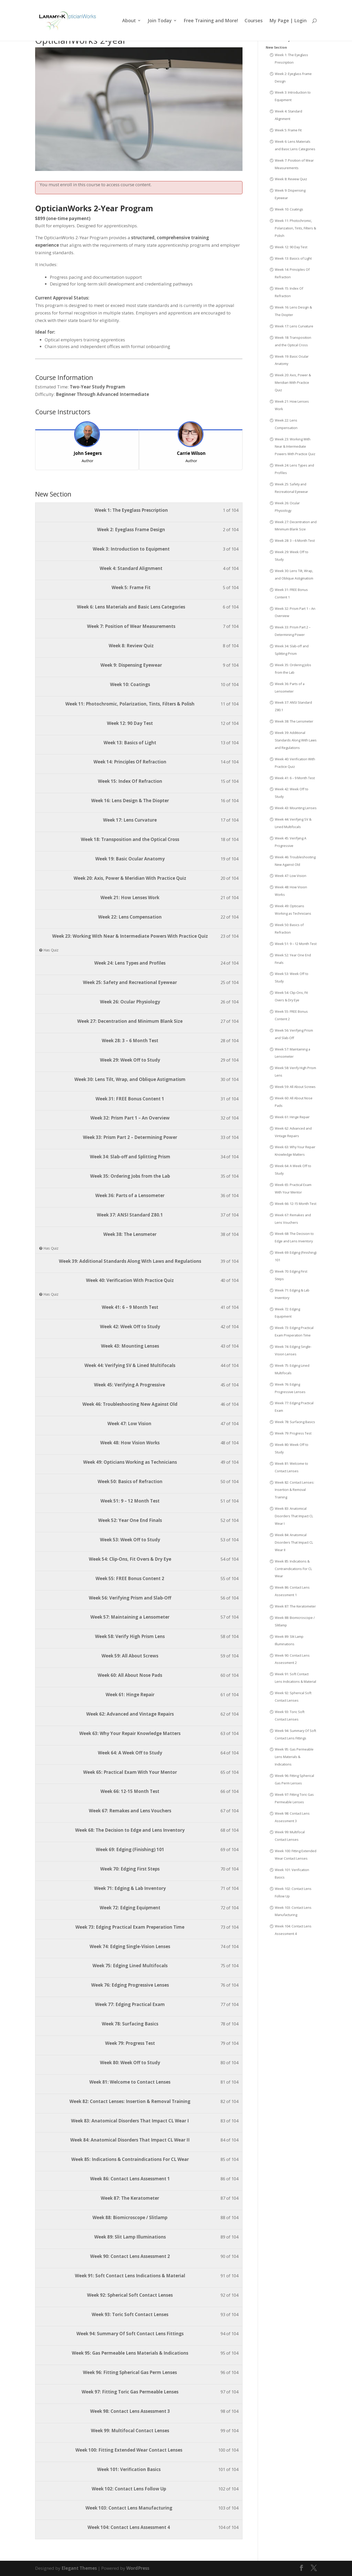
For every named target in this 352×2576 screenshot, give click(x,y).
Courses (254, 21)
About (129, 21)
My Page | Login (288, 21)
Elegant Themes (79, 2568)
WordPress (137, 2568)
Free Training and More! (211, 21)
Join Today (160, 21)
